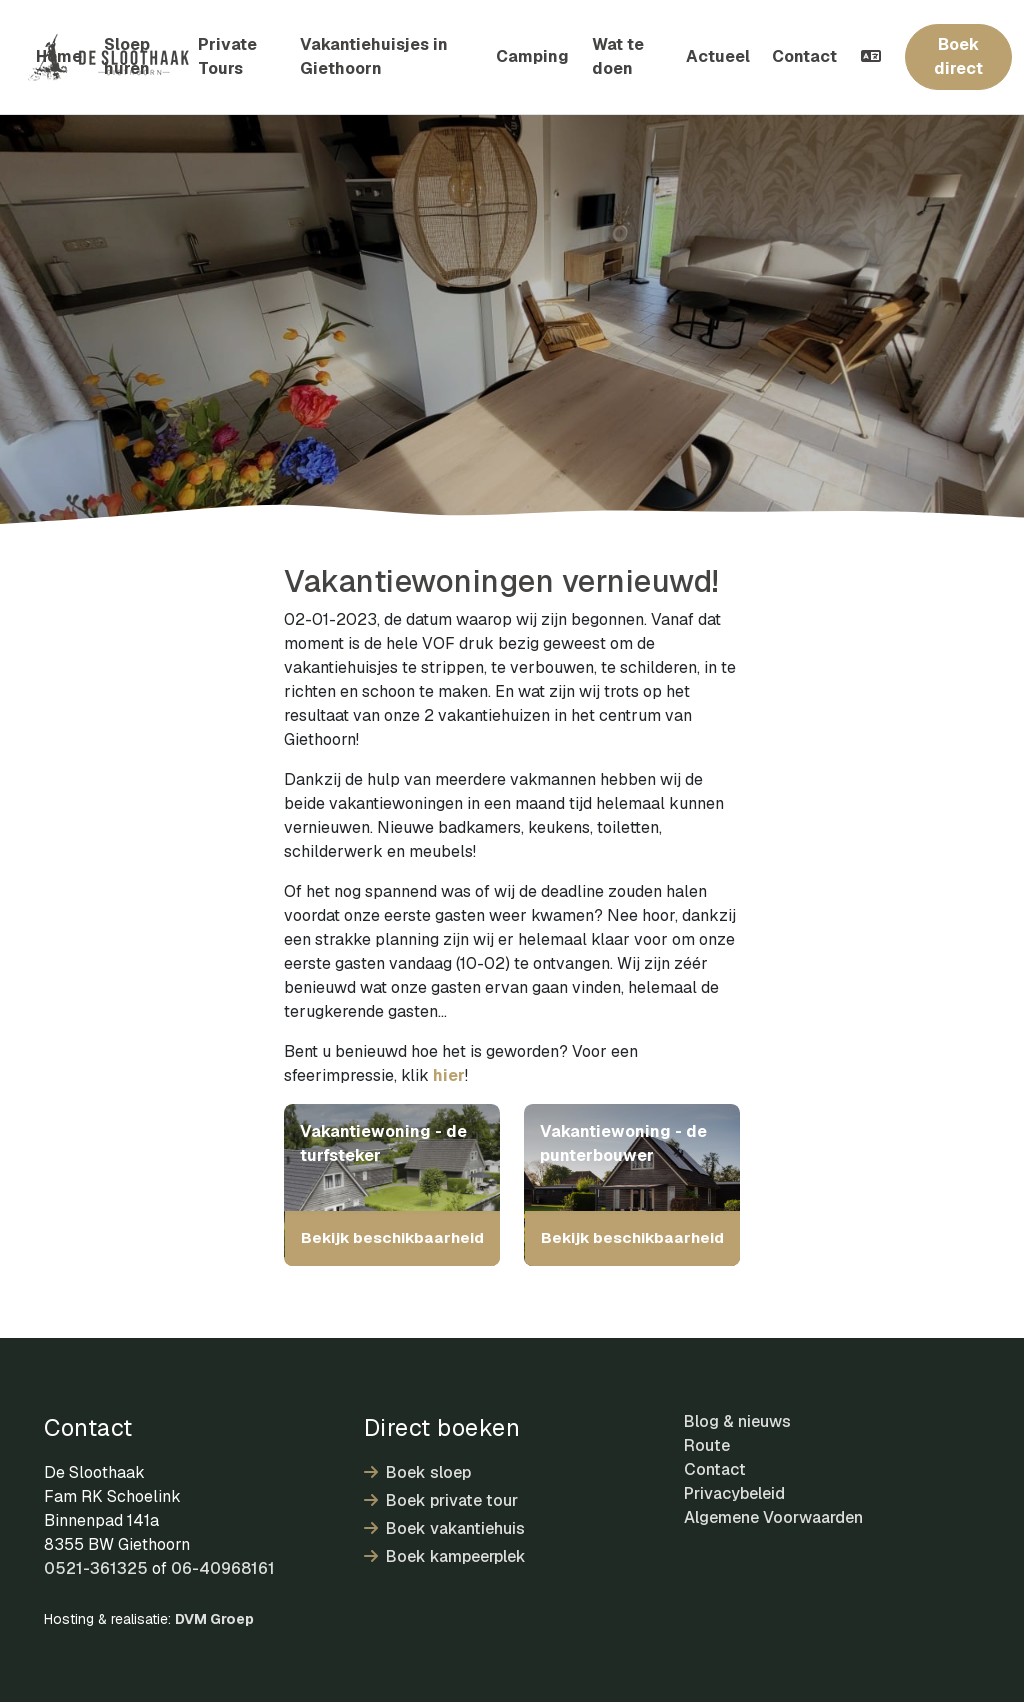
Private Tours (227, 56)
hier (449, 1075)
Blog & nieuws (737, 1421)
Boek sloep (417, 1472)
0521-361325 (96, 1568)
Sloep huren (127, 56)
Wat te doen (618, 56)
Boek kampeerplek (445, 1556)
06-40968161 (223, 1568)
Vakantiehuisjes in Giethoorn (374, 56)
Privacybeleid (734, 1493)
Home (59, 56)
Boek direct (958, 56)
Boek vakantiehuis (444, 1528)
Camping (532, 56)
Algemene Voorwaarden (773, 1517)
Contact (804, 56)
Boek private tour (441, 1500)
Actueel (718, 56)
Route (707, 1445)
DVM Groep (214, 1619)
